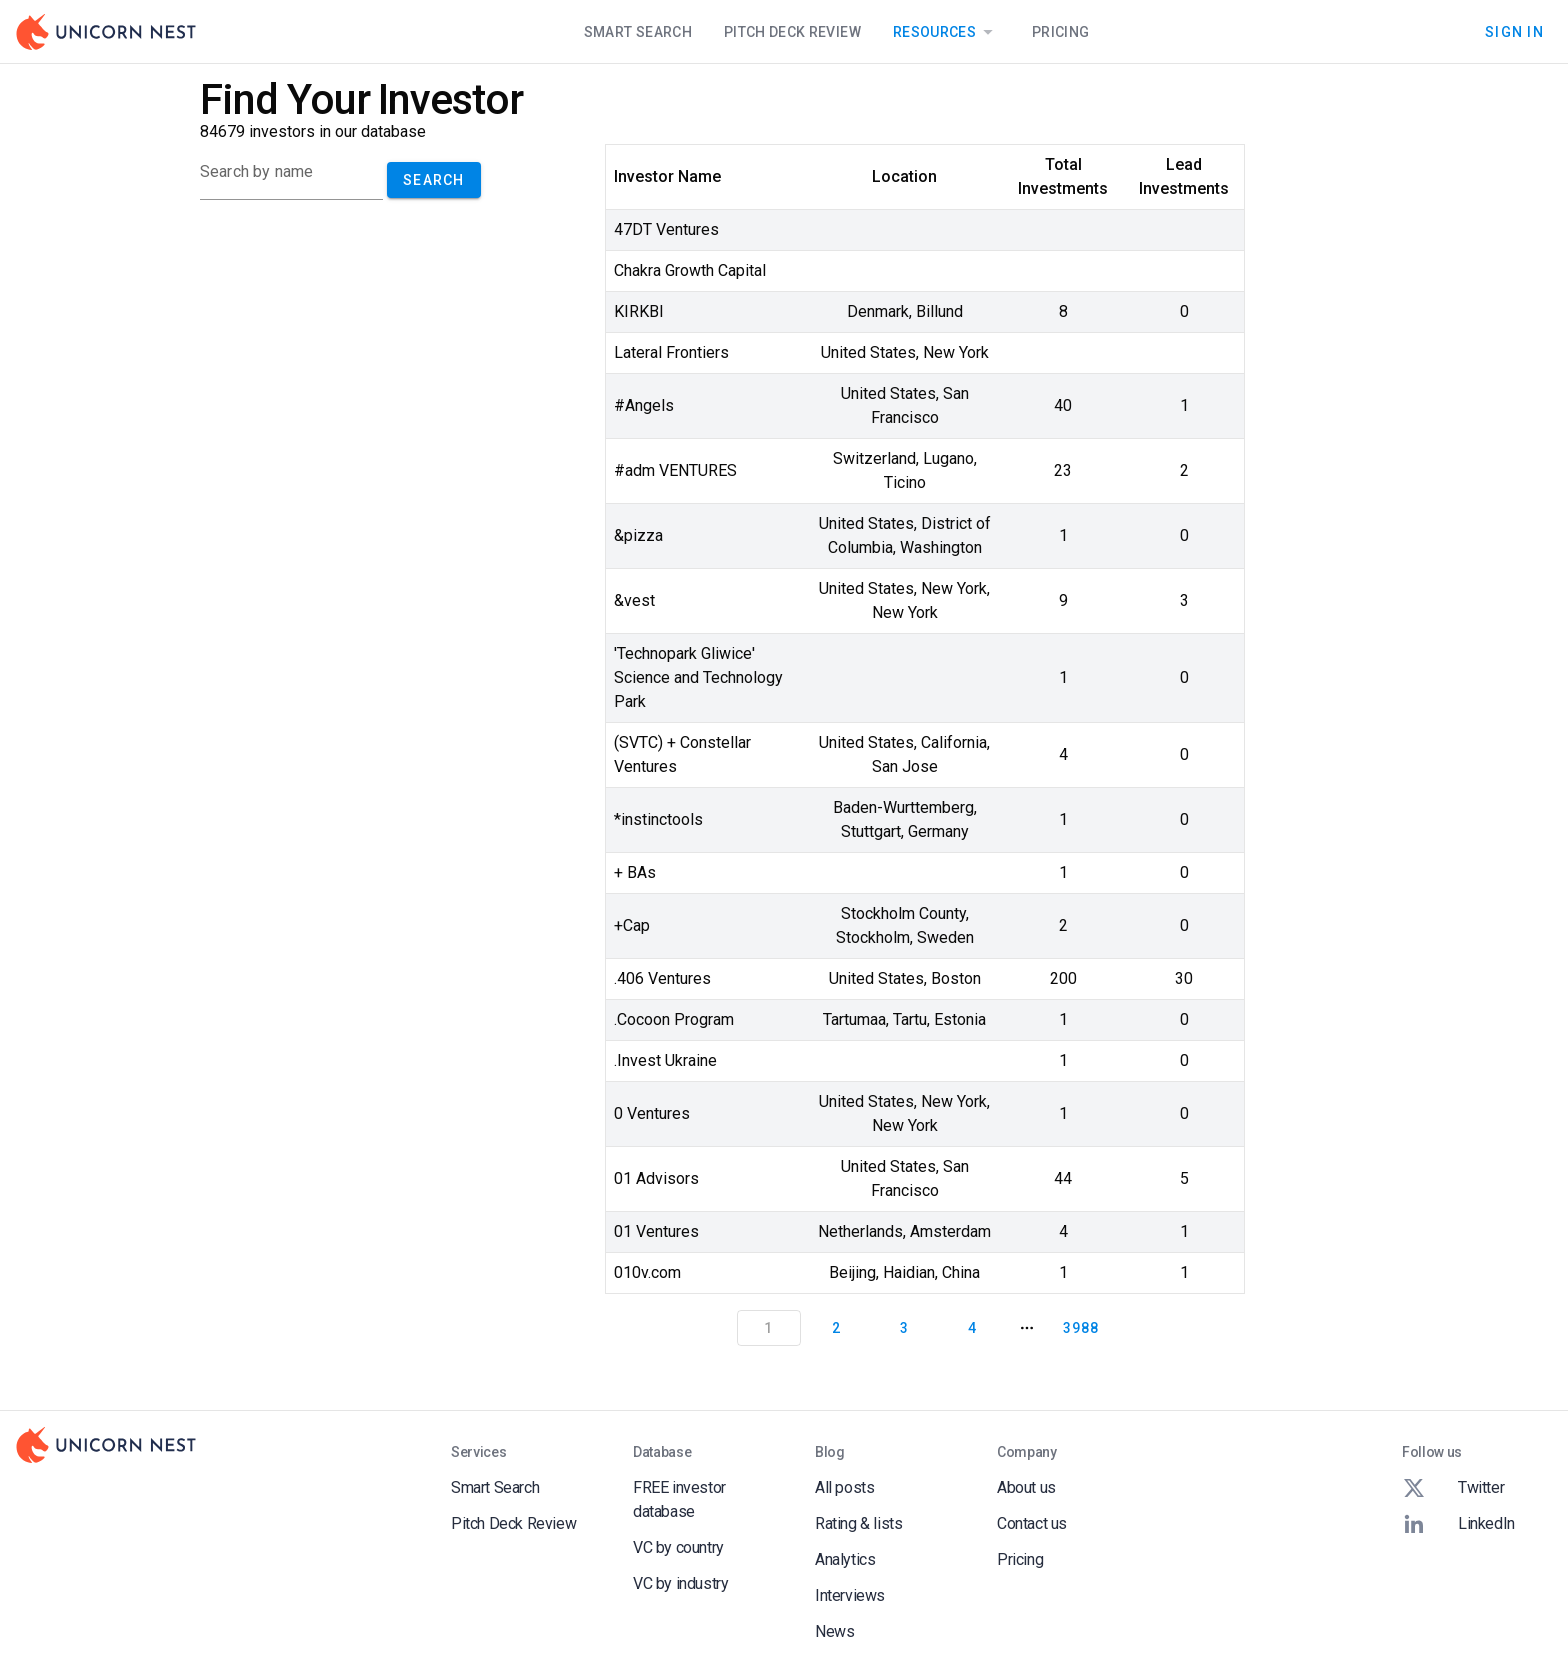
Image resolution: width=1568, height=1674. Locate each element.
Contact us (1032, 1523)
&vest (634, 600)
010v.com (647, 1272)
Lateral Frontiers (671, 352)
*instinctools (658, 819)
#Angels (644, 405)
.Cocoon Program (674, 1019)
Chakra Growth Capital (690, 270)
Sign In (1514, 32)
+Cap (632, 925)
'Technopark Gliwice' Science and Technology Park (698, 677)
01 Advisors (656, 1178)
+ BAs (635, 872)
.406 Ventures (662, 978)
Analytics (845, 1559)
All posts (844, 1487)
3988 (1081, 1328)
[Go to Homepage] (106, 32)
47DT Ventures (666, 229)
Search (434, 180)
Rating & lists (858, 1523)
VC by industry (680, 1583)
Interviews (850, 1595)
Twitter (1453, 1488)
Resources (946, 32)
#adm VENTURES (675, 470)
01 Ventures (656, 1231)
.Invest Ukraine (665, 1060)
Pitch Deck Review (792, 32)
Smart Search (638, 32)
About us (1026, 1487)
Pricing (1060, 32)
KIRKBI (639, 311)
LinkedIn (1458, 1524)
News (834, 1631)
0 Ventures (652, 1113)
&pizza (638, 535)
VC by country (678, 1547)
